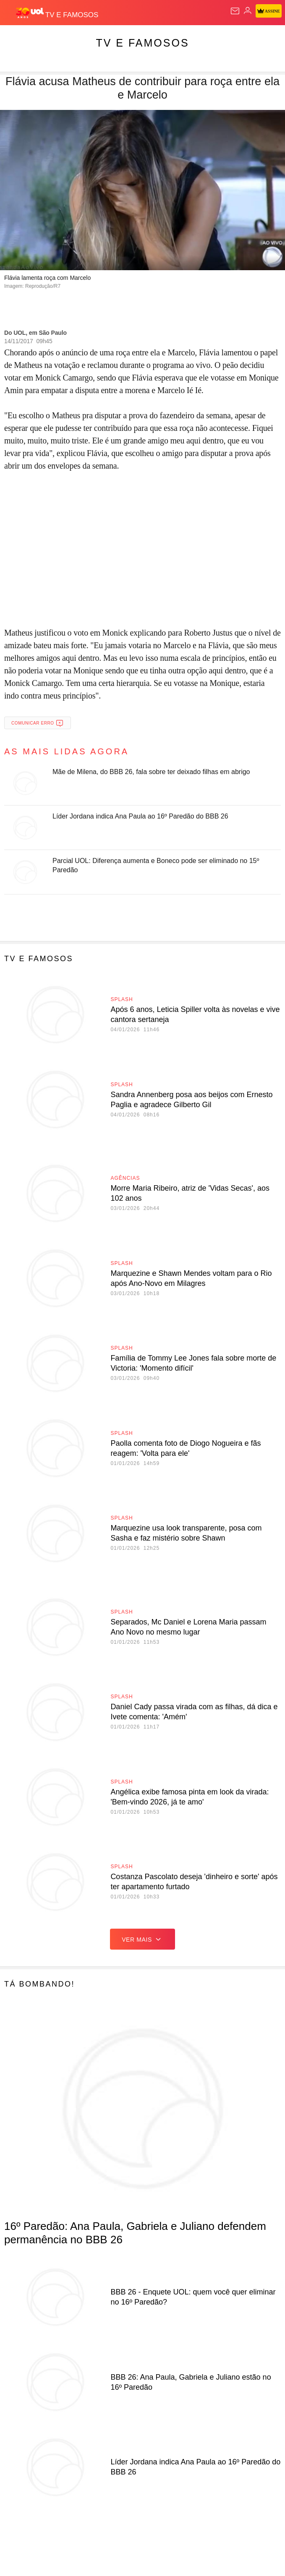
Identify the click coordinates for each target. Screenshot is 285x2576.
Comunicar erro (37, 723)
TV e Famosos (142, 43)
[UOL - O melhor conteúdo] (30, 13)
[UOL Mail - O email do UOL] (235, 11)
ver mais (142, 1939)
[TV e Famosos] (72, 13)
